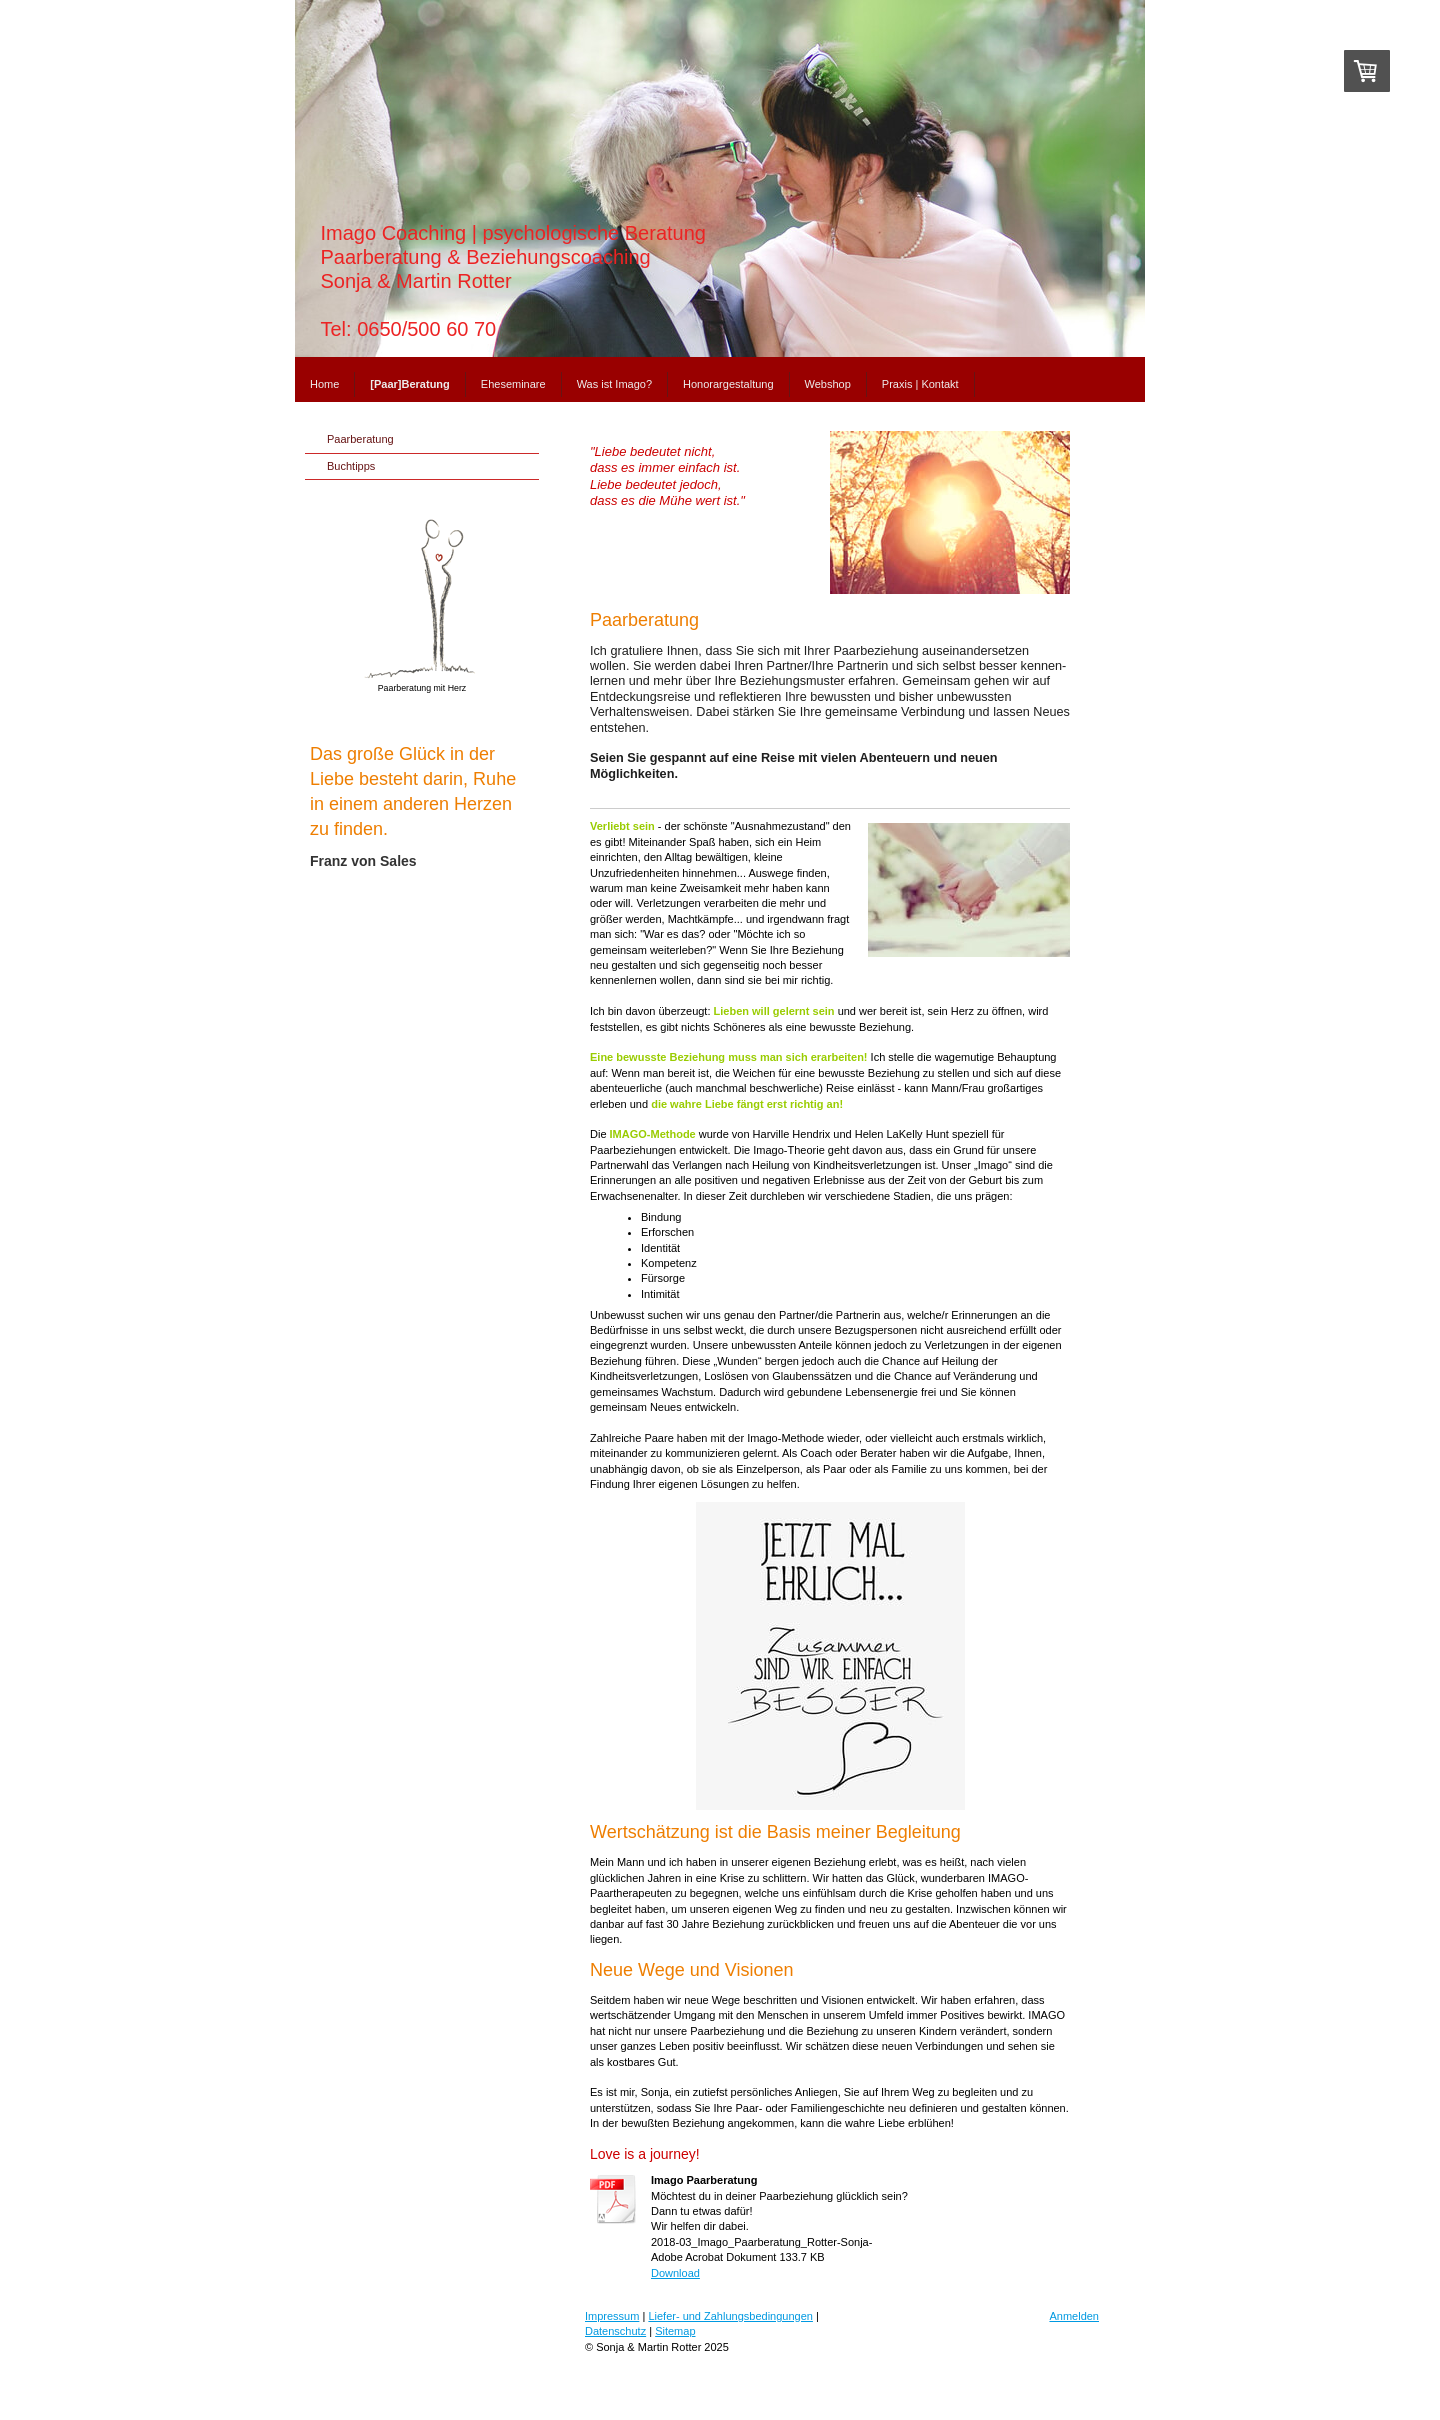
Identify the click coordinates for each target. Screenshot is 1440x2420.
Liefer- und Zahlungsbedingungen (730, 2316)
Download (675, 2273)
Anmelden (1074, 2316)
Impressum (612, 2316)
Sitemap (675, 2331)
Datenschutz (615, 2331)
